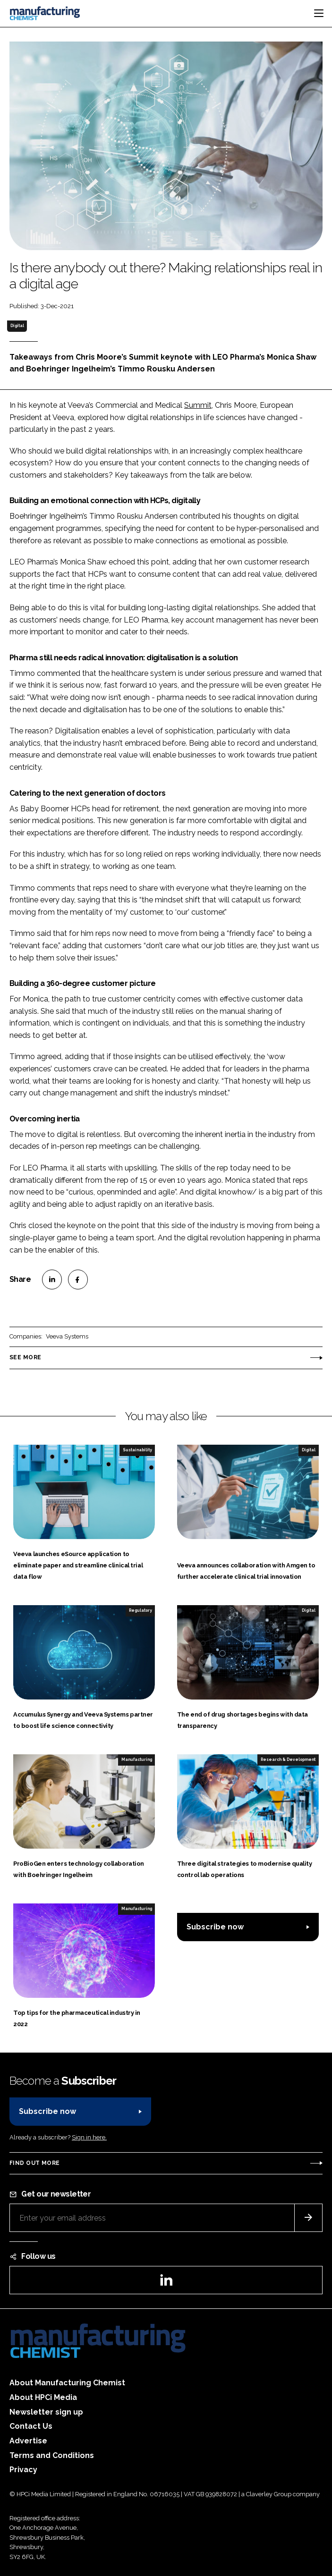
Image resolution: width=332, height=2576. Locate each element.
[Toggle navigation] (319, 13)
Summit (198, 405)
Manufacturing (136, 1759)
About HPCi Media (43, 2397)
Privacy (23, 2469)
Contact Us (30, 2426)
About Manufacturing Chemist (67, 2382)
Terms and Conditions (51, 2455)
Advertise (28, 2440)
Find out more (34, 2163)
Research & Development (288, 1759)
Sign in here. (89, 2137)
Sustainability (137, 1450)
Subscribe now (215, 1926)
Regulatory (140, 1610)
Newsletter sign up (46, 2412)
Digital (17, 325)
